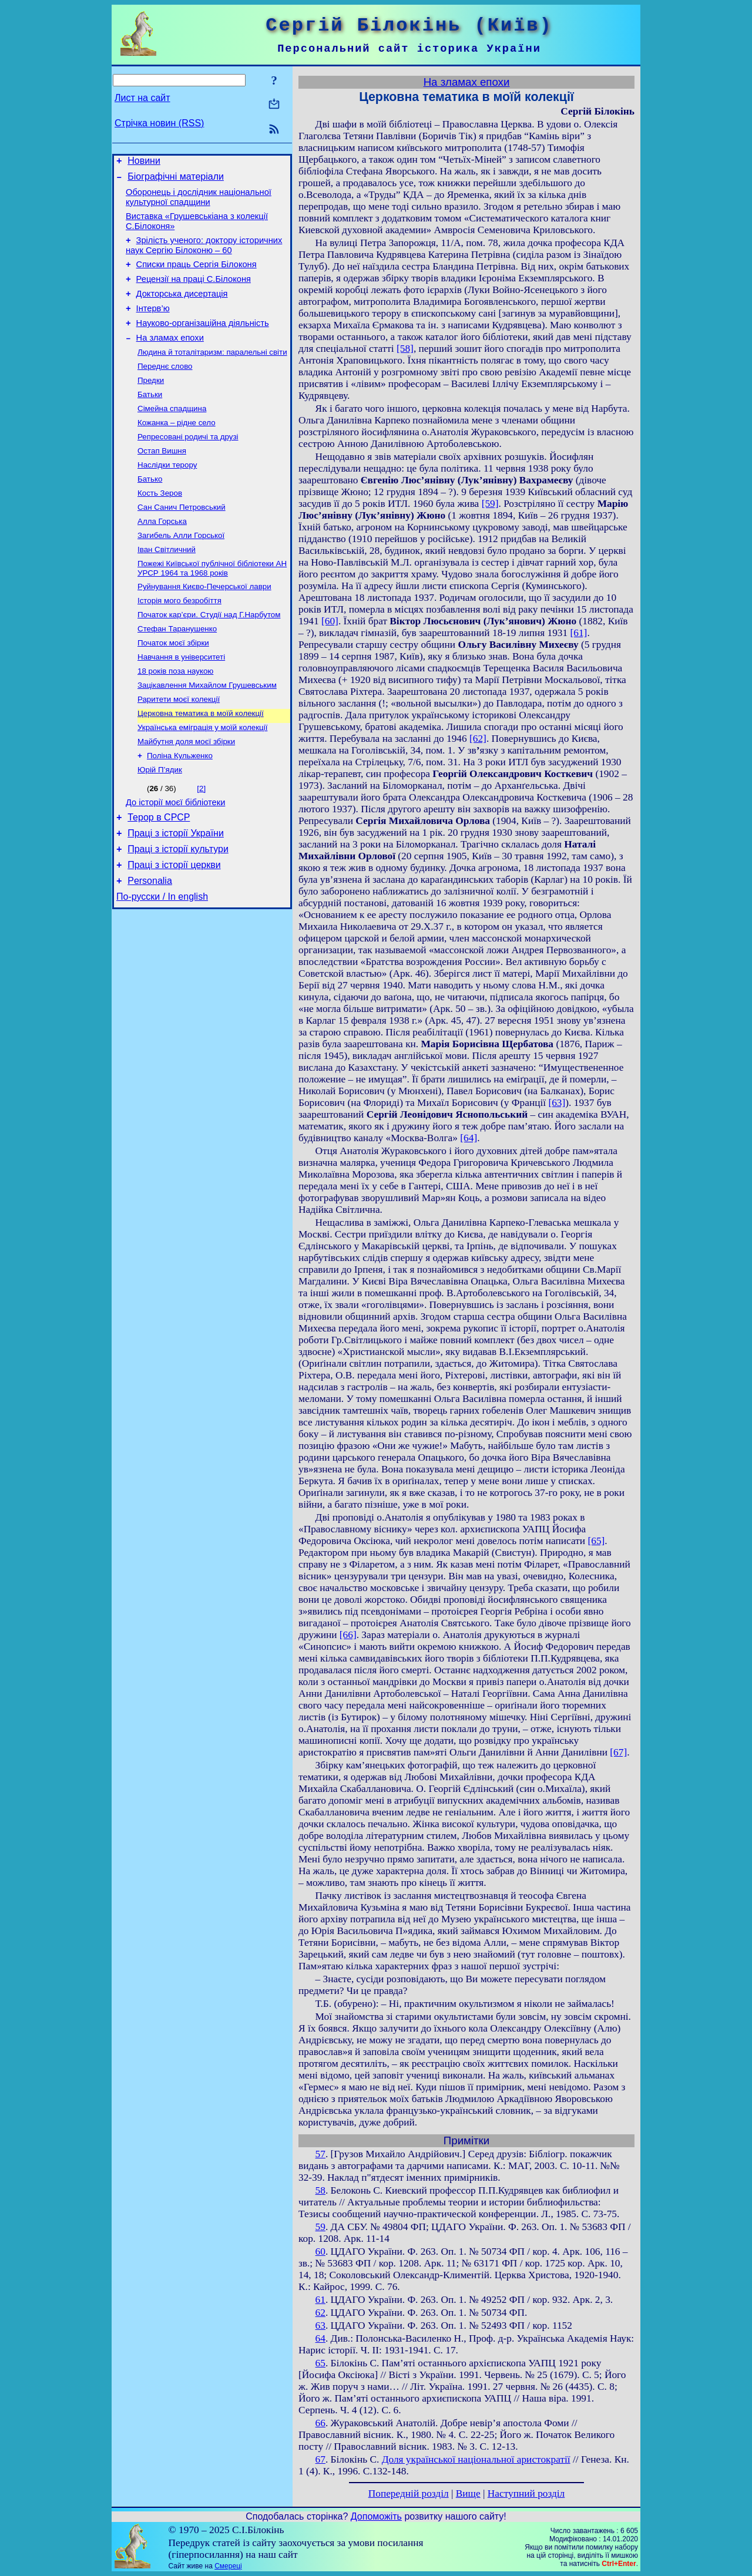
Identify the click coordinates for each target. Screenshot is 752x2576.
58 (320, 2190)
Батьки (149, 418)
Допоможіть (376, 2516)
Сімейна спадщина (171, 433)
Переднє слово (165, 388)
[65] (596, 1540)
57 (320, 2154)
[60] (329, 621)
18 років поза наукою (175, 717)
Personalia (149, 946)
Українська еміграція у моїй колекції (202, 778)
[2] (201, 843)
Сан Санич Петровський (181, 540)
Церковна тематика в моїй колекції (200, 763)
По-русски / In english (162, 963)
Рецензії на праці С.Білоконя (193, 291)
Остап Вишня (161, 479)
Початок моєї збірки (173, 686)
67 (320, 2459)
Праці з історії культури (178, 911)
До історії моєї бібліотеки (175, 858)
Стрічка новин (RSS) (159, 123)
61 (320, 2299)
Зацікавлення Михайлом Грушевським (207, 732)
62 (320, 2312)
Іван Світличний (166, 586)
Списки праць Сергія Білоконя (196, 275)
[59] (490, 503)
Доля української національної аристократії (476, 2459)
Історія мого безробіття (179, 641)
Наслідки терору (167, 494)
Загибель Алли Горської (180, 571)
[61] (579, 632)
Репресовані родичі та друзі (188, 464)
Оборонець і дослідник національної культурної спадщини (198, 202)
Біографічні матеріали (175, 180)
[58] (405, 348)
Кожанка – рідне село (176, 449)
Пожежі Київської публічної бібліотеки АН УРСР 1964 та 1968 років (212, 606)
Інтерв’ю (153, 324)
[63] (556, 1102)
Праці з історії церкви (173, 928)
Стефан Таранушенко (177, 671)
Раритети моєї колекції (178, 748)
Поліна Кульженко (180, 809)
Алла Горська (162, 555)
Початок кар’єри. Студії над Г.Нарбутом (208, 656)
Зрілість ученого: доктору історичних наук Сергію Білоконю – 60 (204, 254)
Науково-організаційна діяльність (202, 340)
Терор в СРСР (158, 875)
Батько (149, 510)
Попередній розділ (408, 2493)
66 (320, 2423)
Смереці (227, 2566)
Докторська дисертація (182, 307)
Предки (150, 403)
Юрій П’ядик (159, 824)
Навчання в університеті (181, 702)
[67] (618, 1752)
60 (320, 2251)
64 (320, 2338)
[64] (468, 1138)
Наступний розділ (526, 2493)
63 (320, 2325)
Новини (143, 162)
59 (320, 2226)
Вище (468, 2493)
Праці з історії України (175, 893)
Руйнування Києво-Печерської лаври (204, 625)
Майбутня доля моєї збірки (186, 793)
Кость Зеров (159, 525)
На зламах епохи (170, 357)
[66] (348, 1634)
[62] (477, 738)
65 (320, 2363)
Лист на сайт (142, 98)
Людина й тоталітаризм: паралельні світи (212, 372)
